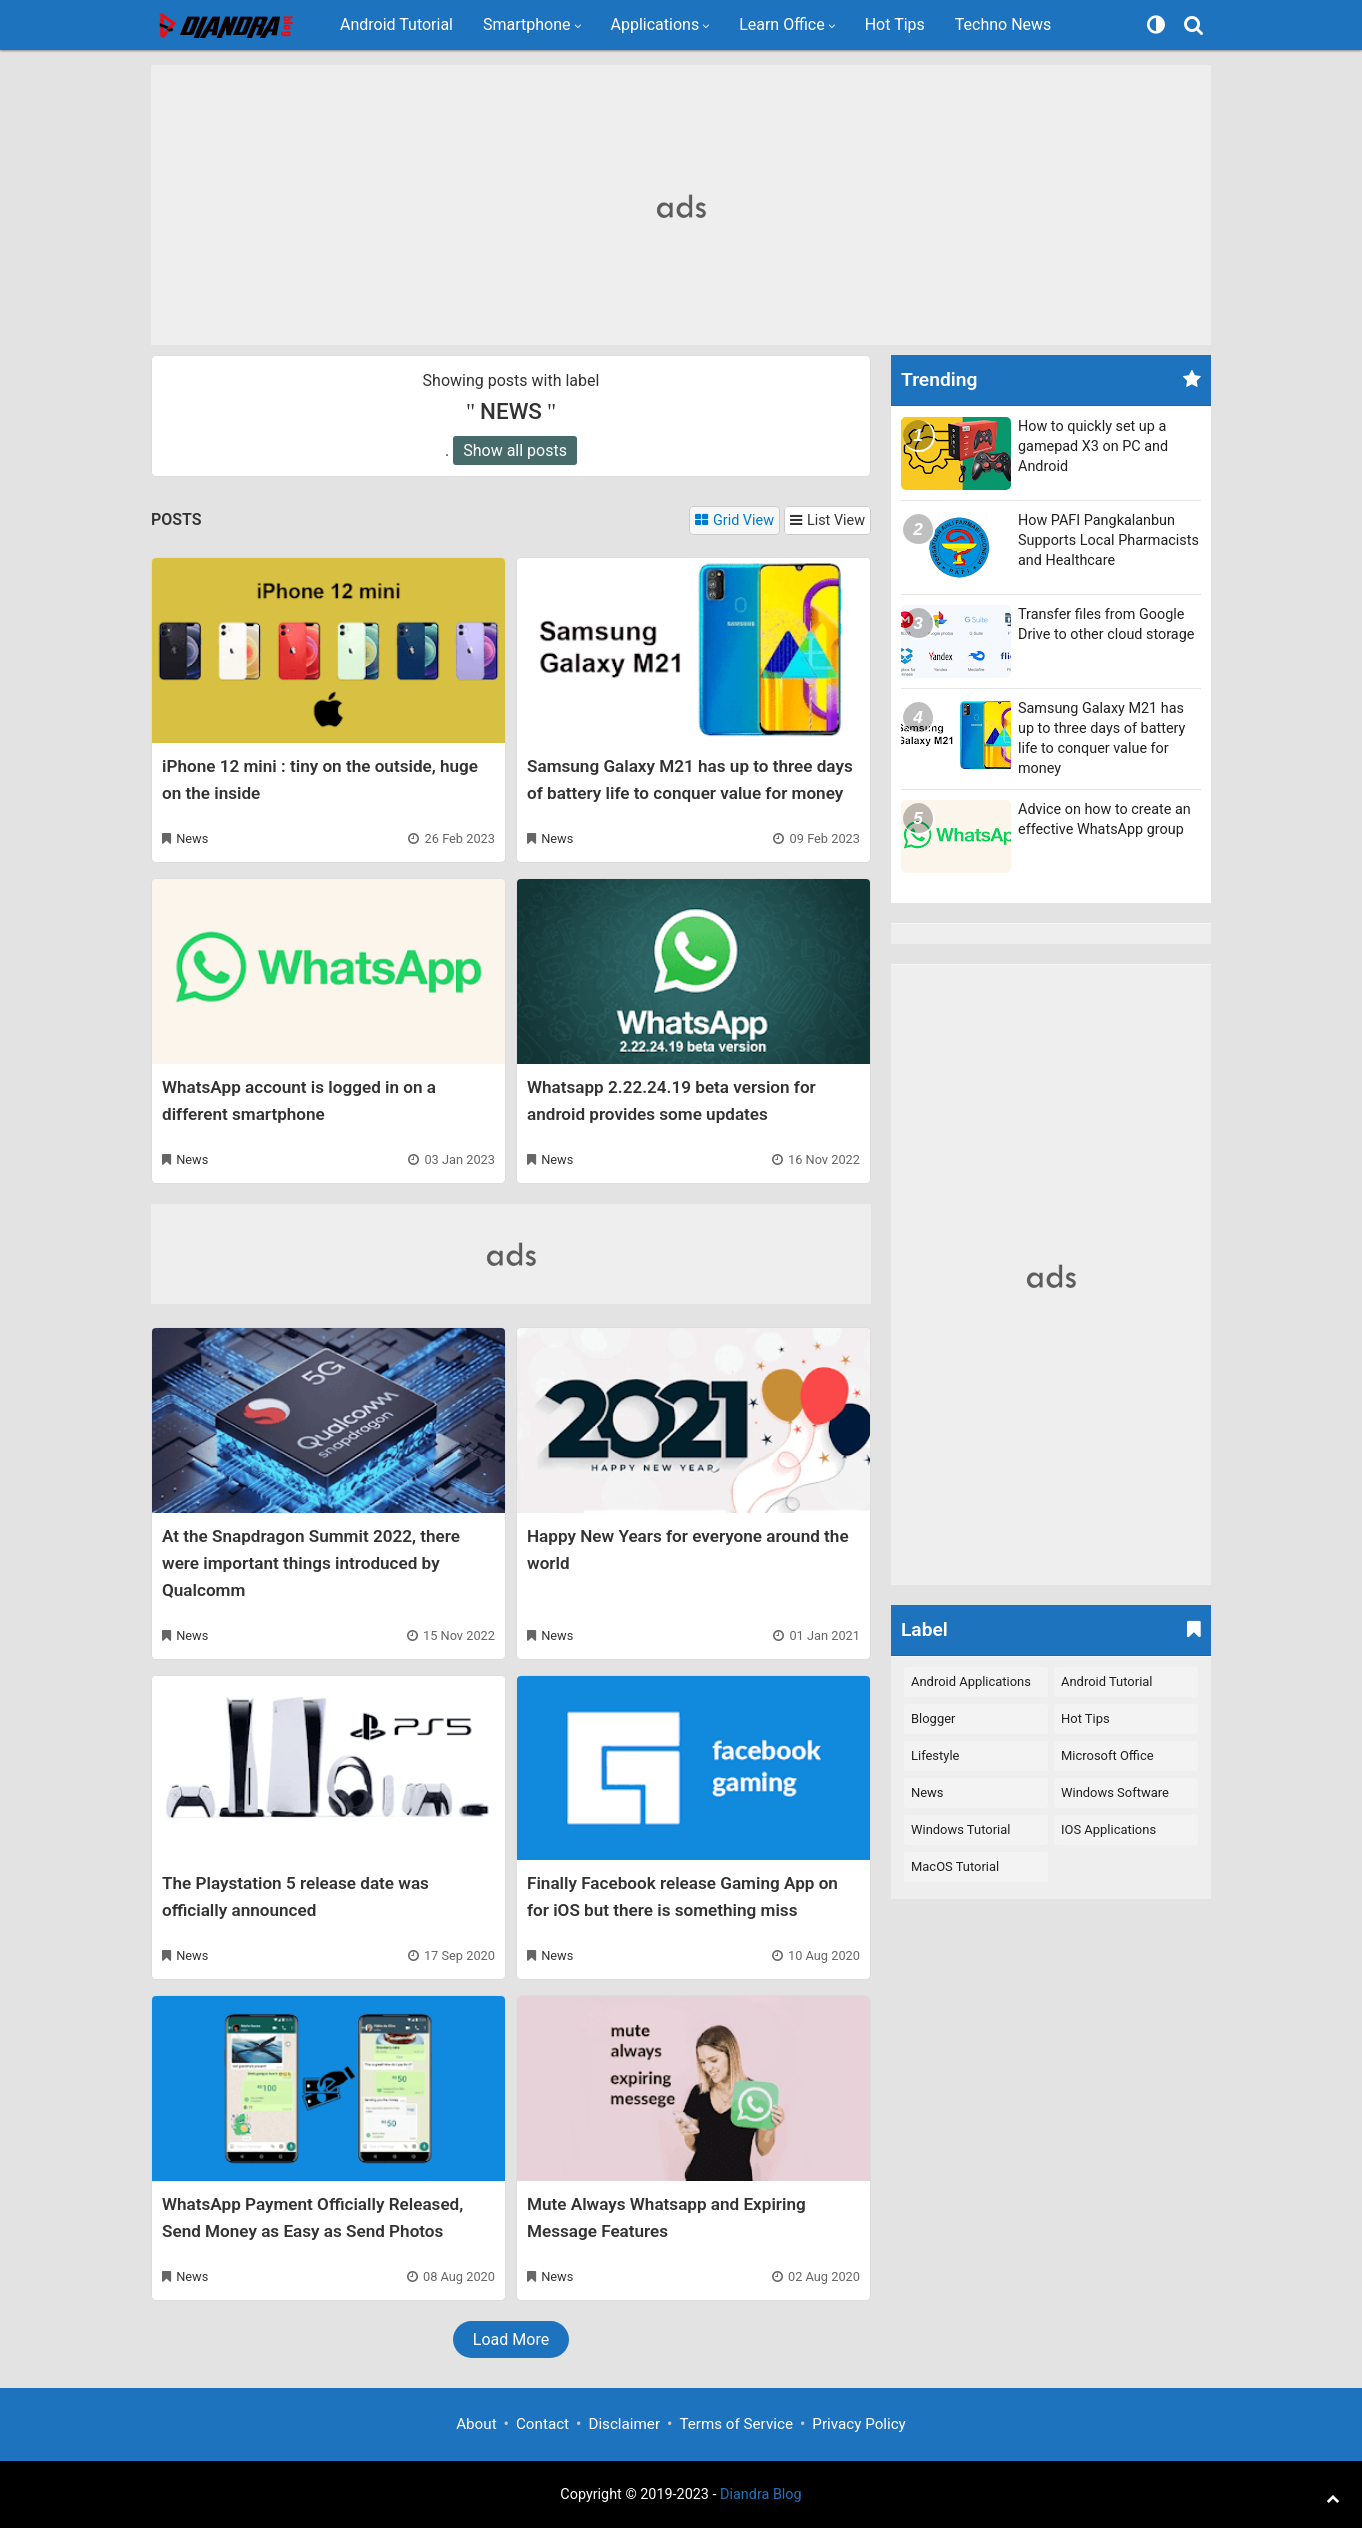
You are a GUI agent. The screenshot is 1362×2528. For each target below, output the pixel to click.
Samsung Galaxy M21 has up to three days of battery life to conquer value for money (690, 779)
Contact (542, 2424)
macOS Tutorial (955, 1866)
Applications (655, 24)
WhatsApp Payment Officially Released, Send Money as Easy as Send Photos (312, 2217)
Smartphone (527, 24)
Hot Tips (895, 24)
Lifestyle (935, 1755)
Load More (511, 2339)
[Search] (1196, 25)
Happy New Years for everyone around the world (688, 1549)
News (192, 838)
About (476, 2424)
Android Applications (971, 1681)
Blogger (933, 1718)
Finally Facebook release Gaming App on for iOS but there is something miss (682, 1896)
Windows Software (1115, 1792)
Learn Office (782, 24)
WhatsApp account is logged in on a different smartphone (299, 1100)
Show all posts (515, 450)
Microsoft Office (1107, 1755)
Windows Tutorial (960, 1829)
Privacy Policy (859, 2424)
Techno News (1003, 24)
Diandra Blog (761, 2494)
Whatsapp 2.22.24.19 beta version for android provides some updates (671, 1100)
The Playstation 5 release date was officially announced (295, 1896)
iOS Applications (1108, 1829)
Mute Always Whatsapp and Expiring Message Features (666, 2217)
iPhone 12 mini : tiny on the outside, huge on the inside (320, 779)
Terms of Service (736, 2424)
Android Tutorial (396, 24)
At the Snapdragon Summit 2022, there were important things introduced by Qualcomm (311, 1563)
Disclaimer (624, 2424)
